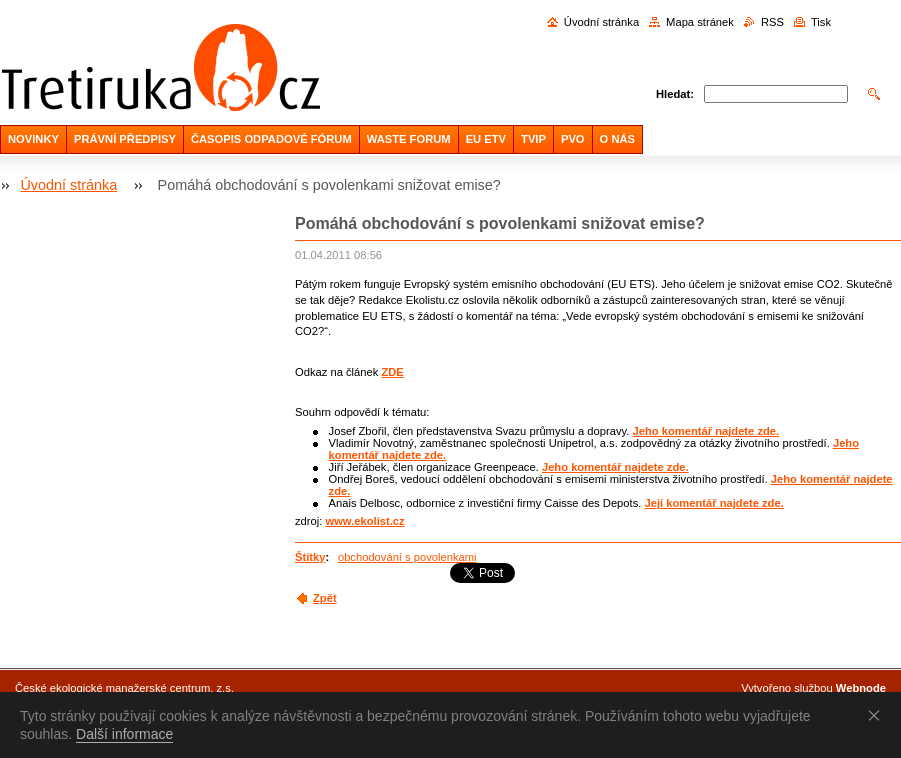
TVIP (533, 139)
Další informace (124, 734)
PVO (573, 139)
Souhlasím (878, 715)
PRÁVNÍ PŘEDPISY (125, 139)
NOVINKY (33, 139)
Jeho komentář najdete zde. (705, 431)
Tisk (821, 22)
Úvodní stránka (601, 22)
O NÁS (617, 139)
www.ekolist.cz (364, 521)
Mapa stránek (700, 22)
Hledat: (675, 94)
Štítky (310, 557)
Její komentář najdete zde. (713, 503)
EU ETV (486, 139)
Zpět (325, 598)
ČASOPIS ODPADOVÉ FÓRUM (271, 139)
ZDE (392, 372)
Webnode (861, 688)
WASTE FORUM (409, 139)
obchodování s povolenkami (407, 557)
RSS (772, 22)
